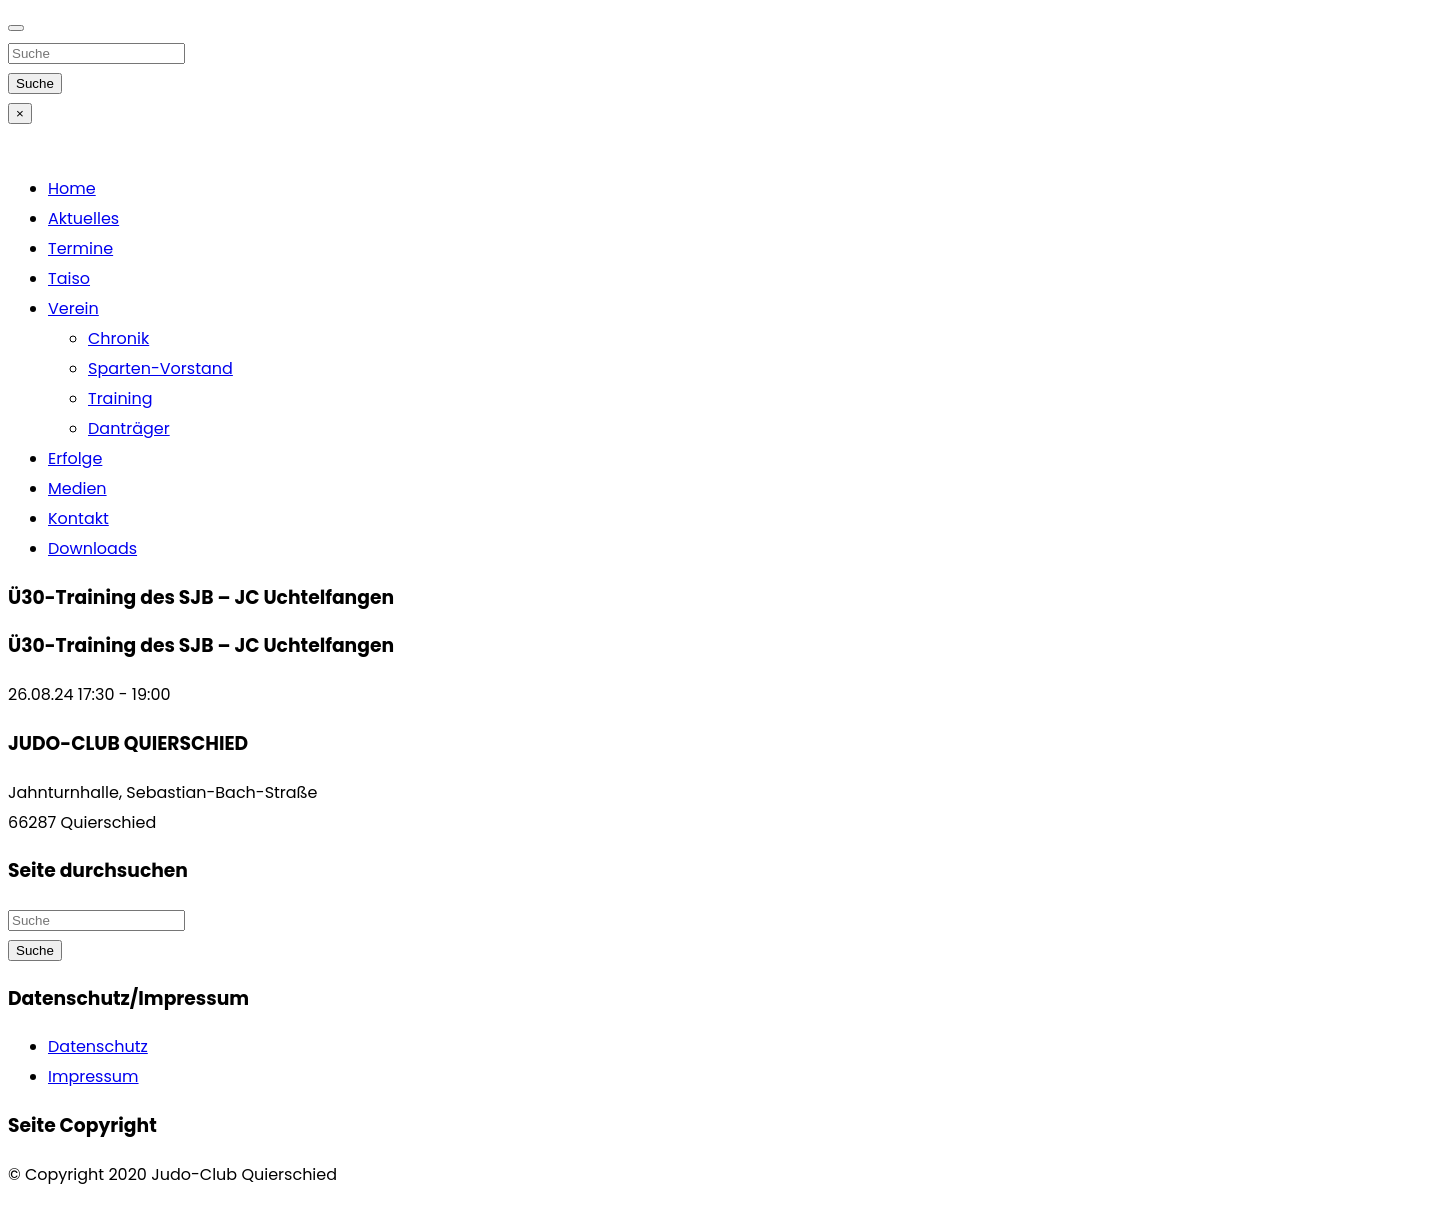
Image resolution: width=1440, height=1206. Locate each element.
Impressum (93, 1076)
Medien (77, 488)
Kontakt (78, 518)
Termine (80, 248)
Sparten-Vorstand (160, 368)
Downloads (92, 548)
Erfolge (75, 458)
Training (120, 398)
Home (72, 188)
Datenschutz (98, 1046)
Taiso (69, 278)
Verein (73, 308)
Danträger (129, 428)
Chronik (118, 338)
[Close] (16, 28)
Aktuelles (83, 218)
